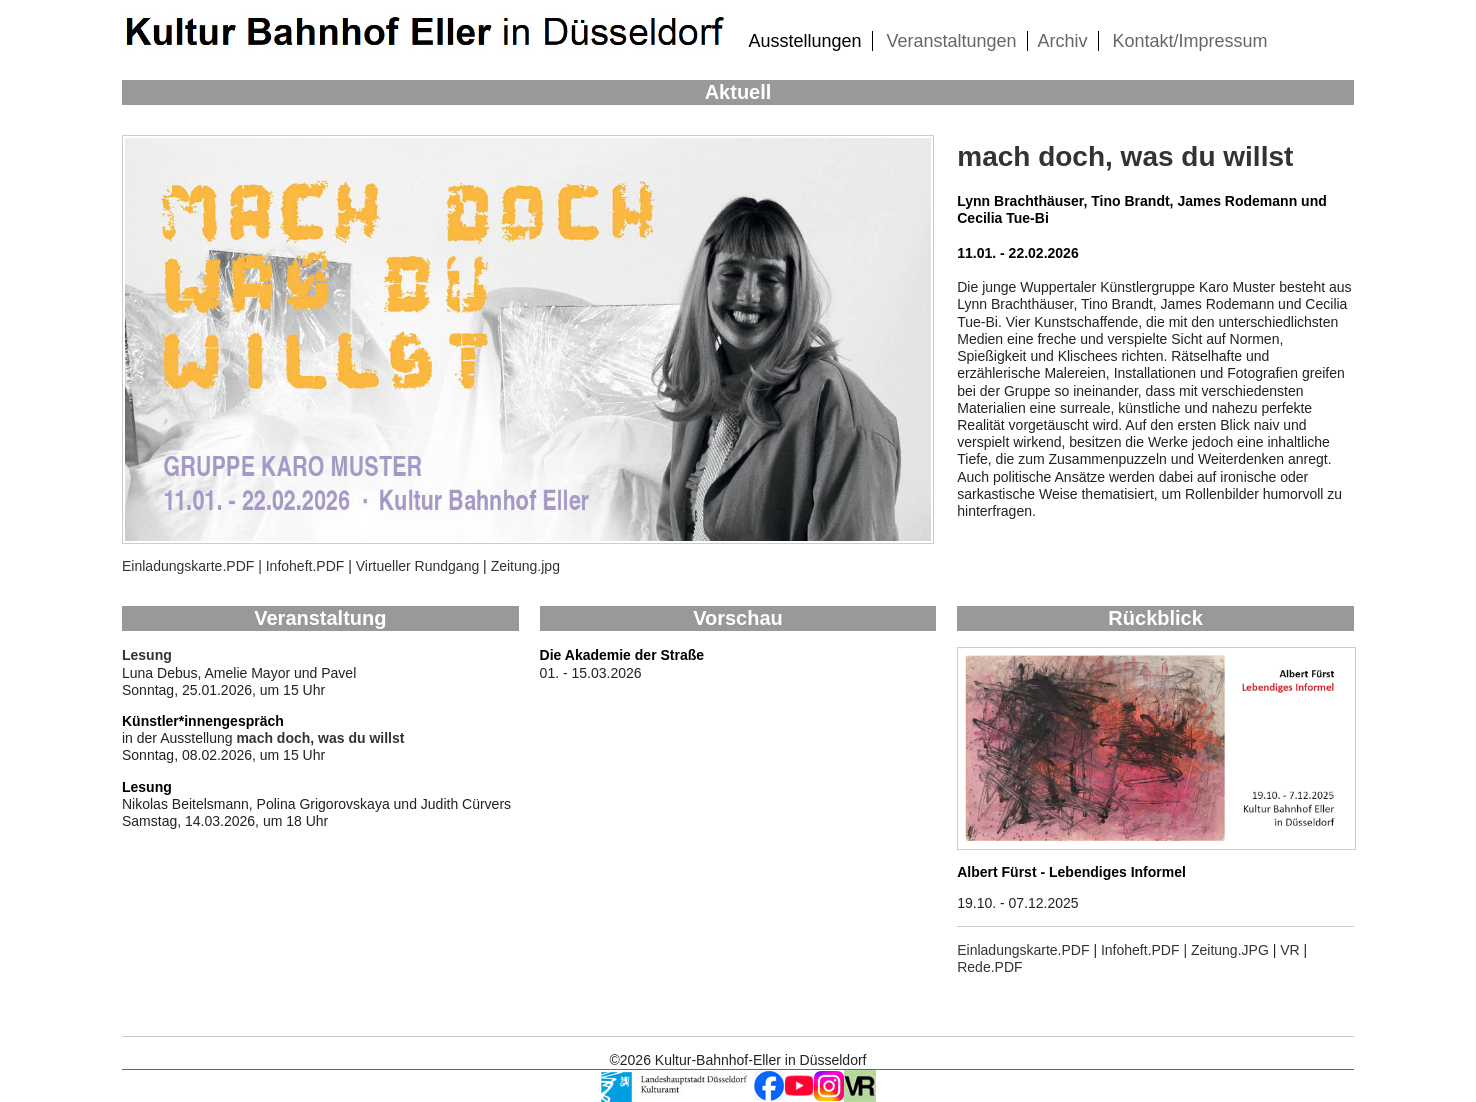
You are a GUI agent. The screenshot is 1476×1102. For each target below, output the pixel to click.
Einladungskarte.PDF (1023, 950)
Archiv (1063, 41)
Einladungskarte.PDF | (192, 566)
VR (1289, 950)
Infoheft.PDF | (1146, 950)
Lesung (147, 655)
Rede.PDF (989, 967)
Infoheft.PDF (303, 566)
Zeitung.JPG (1230, 950)
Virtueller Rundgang (418, 566)
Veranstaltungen (951, 41)
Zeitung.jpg (525, 566)
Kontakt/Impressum (1189, 41)
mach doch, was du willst (1125, 156)
